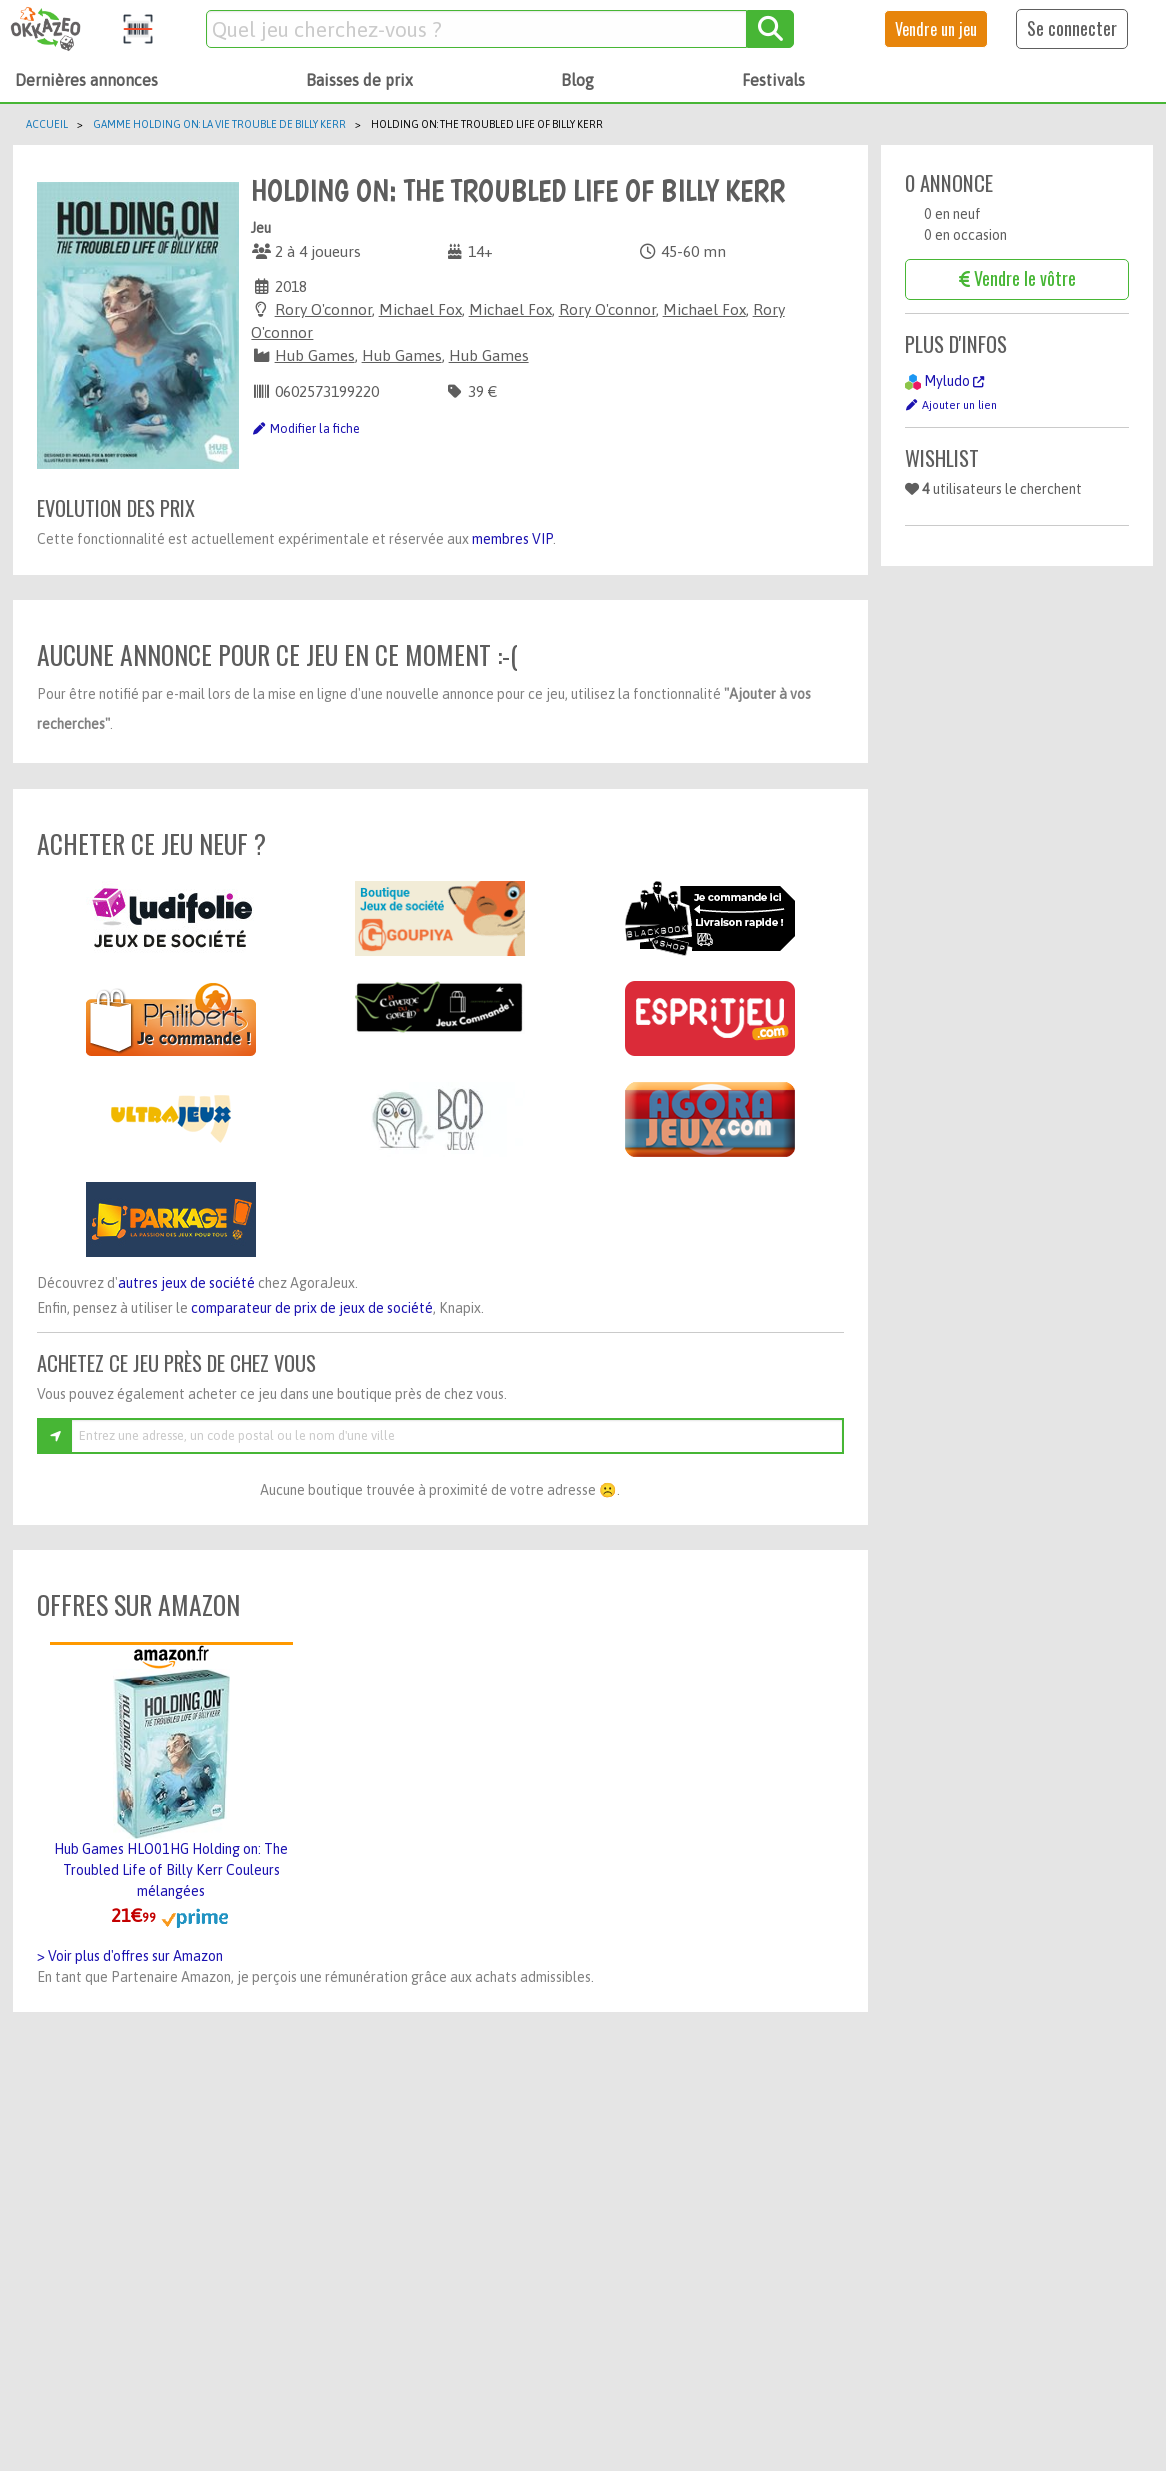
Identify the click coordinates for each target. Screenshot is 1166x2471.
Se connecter (1072, 28)
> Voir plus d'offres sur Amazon (130, 1956)
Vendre (936, 29)
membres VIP (512, 539)
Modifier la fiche (305, 429)
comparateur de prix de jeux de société (312, 1308)
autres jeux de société (186, 1283)
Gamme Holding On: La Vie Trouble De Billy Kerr (219, 124)
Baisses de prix (359, 80)
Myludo (954, 381)
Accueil (47, 124)
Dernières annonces (86, 80)
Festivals (773, 80)
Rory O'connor (323, 309)
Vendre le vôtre (1017, 278)
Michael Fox (420, 309)
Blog (577, 80)
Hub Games (315, 355)
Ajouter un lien (951, 404)
